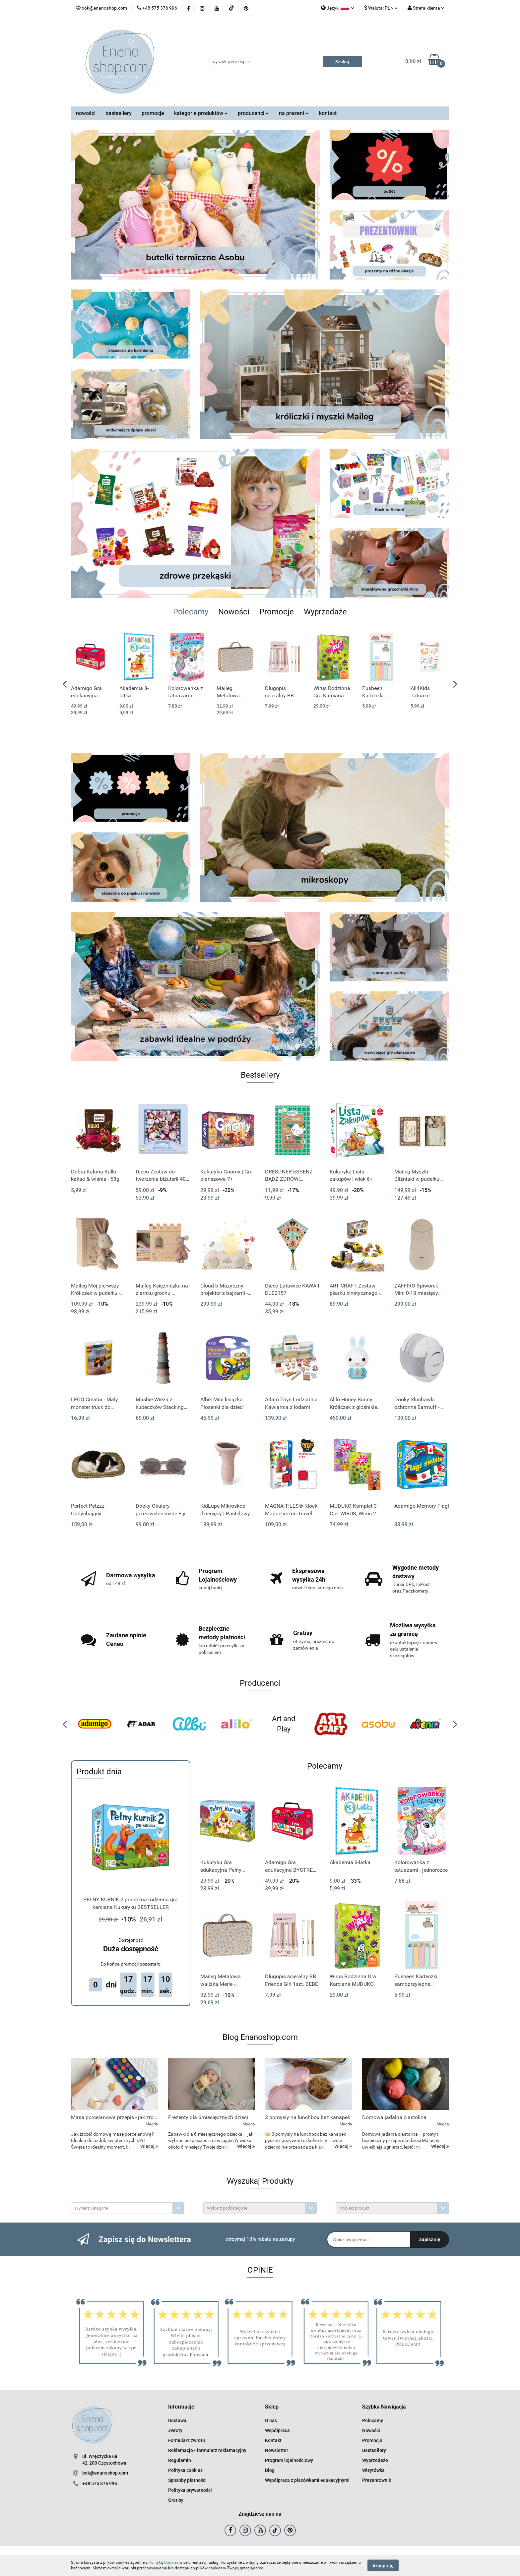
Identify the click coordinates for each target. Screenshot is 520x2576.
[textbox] (122, 2208)
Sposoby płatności (187, 2480)
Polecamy (372, 2420)
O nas (271, 2420)
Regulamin (179, 2460)
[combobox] (127, 2208)
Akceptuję (383, 2565)
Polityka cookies (185, 2470)
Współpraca (277, 2430)
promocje (153, 113)
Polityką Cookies (163, 2562)
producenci (253, 113)
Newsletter (276, 2450)
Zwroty (175, 2430)
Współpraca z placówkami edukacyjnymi (307, 2480)
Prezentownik (376, 2480)
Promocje (372, 2440)
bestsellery (118, 113)
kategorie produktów (201, 113)
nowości (86, 113)
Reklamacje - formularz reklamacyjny (207, 2450)
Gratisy (175, 2500)
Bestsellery (374, 2450)
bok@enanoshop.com (105, 2473)
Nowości (371, 2430)
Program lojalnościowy (289, 2460)
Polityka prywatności (190, 2490)
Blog (270, 2470)
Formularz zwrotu (186, 2440)
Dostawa (177, 2420)
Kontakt (273, 2440)
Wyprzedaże (375, 2460)
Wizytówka (373, 2470)
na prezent (294, 113)
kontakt (328, 113)
